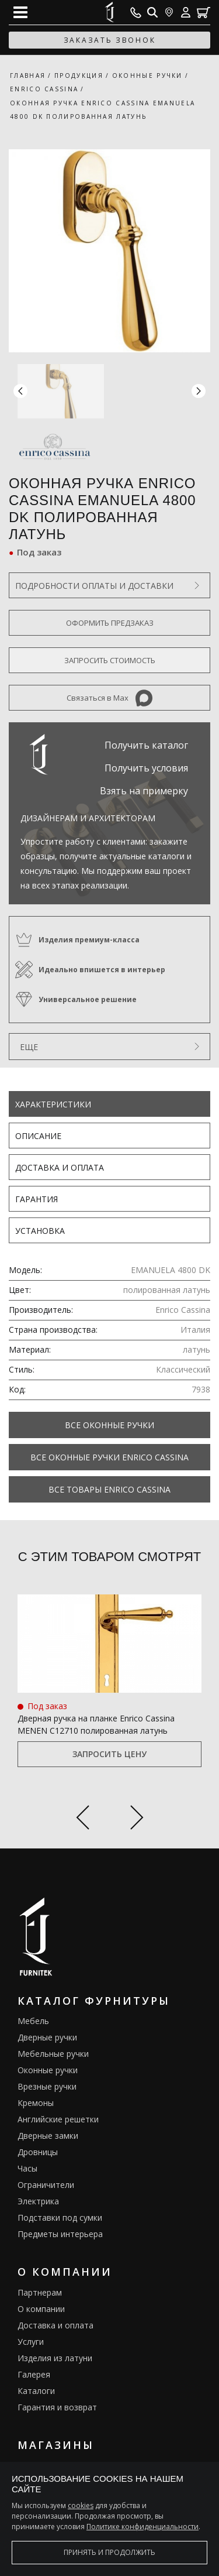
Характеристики (53, 1104)
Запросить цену (109, 1753)
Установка (40, 1230)
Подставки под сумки (60, 2217)
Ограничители (46, 2184)
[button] (198, 391)
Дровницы (38, 2151)
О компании (41, 2308)
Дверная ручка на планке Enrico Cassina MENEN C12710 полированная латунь (96, 1724)
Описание (38, 1135)
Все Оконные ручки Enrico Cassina (109, 1457)
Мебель (33, 2020)
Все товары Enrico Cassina (109, 1489)
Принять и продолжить (109, 2552)
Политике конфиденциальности (142, 2527)
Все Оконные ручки (109, 1425)
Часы (27, 2168)
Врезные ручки (47, 2086)
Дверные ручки (47, 2037)
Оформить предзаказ (110, 623)
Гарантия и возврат (57, 2407)
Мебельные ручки (53, 2053)
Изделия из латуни (55, 2358)
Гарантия (36, 1199)
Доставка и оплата (59, 1167)
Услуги (31, 2341)
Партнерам (40, 2292)
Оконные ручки (48, 2070)
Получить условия (146, 768)
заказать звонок (110, 40)
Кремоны (36, 2102)
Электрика (38, 2201)
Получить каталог (146, 745)
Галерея (34, 2374)
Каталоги (36, 2390)
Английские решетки (58, 2119)
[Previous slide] (82, 1819)
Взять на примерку (144, 790)
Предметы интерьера (60, 2233)
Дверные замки (48, 2135)
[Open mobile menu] (20, 12)
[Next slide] (137, 1819)
